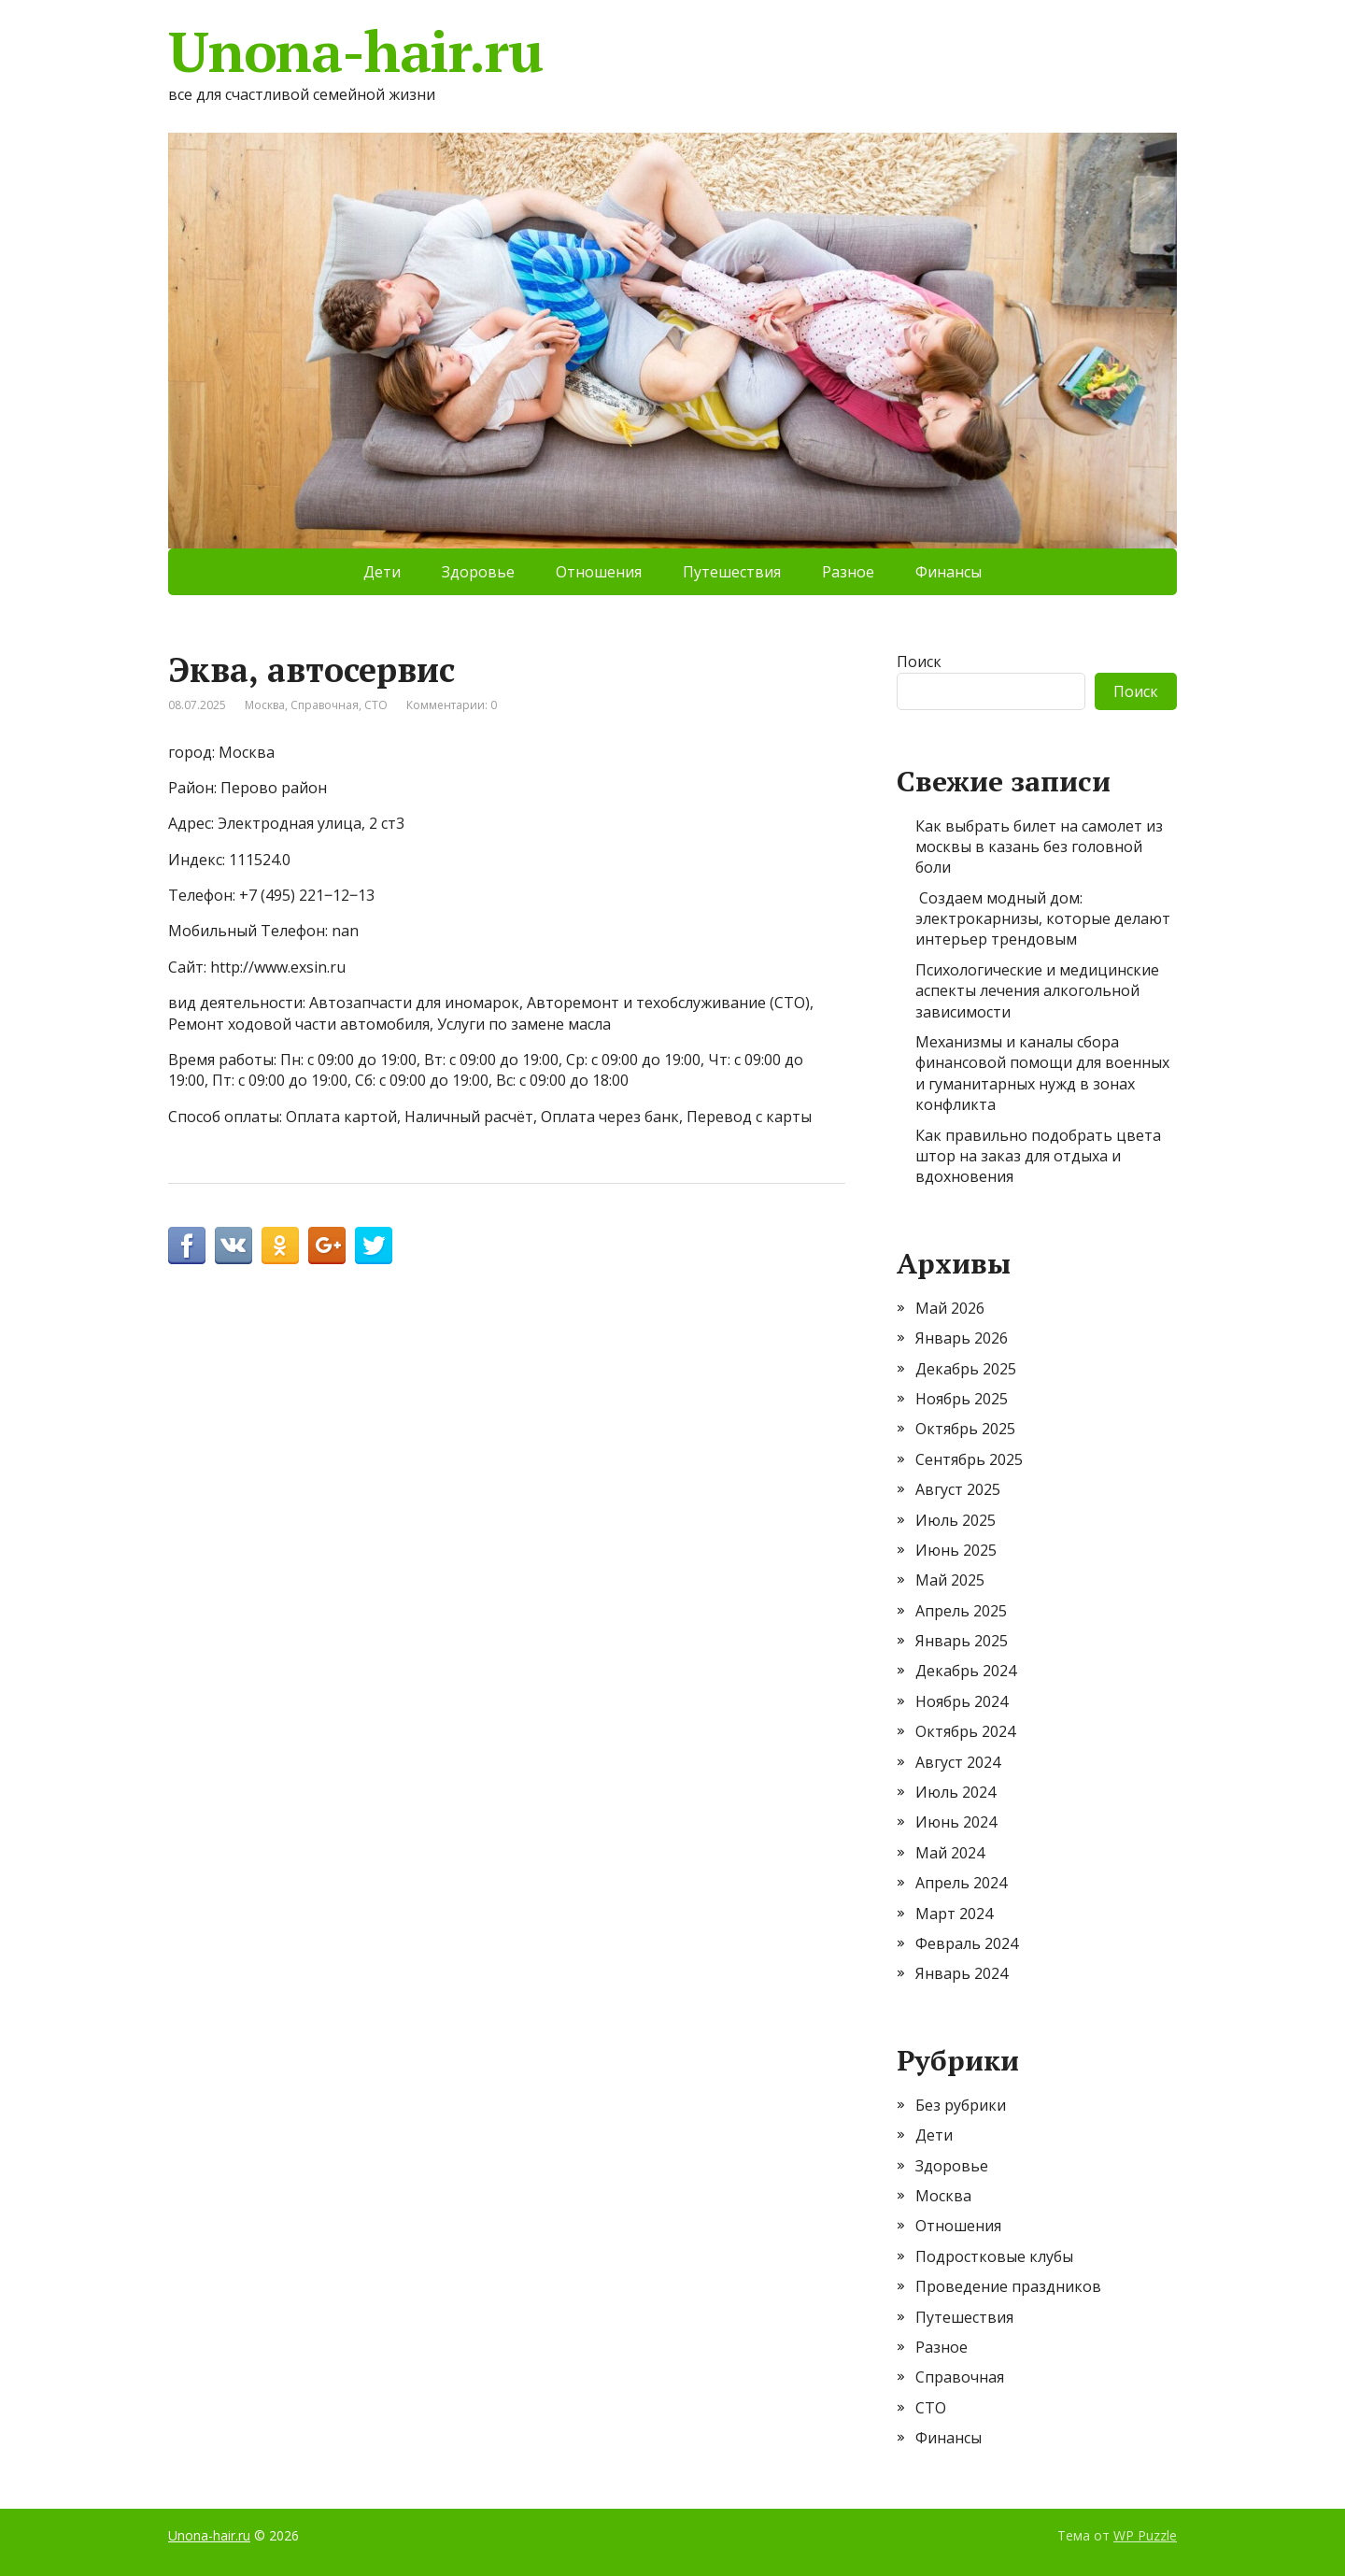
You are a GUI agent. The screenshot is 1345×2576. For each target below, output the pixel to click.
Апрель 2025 (961, 1611)
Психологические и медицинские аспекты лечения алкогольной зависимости (1037, 991)
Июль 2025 (955, 1520)
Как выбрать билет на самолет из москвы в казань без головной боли (1039, 847)
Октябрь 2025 (965, 1428)
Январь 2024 (961, 1973)
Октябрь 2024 (965, 1731)
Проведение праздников (1008, 2286)
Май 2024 (949, 1853)
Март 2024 (954, 1913)
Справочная (324, 705)
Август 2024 (957, 1762)
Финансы (948, 572)
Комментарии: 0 (451, 705)
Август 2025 (957, 1489)
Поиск (919, 661)
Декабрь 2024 (965, 1670)
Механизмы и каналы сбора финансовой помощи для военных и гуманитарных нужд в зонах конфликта (1042, 1073)
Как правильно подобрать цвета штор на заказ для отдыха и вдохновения (1038, 1156)
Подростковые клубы (994, 2256)
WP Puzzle (1145, 2535)
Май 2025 (949, 1580)
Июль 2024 (955, 1792)
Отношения (599, 572)
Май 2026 (949, 1308)
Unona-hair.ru (355, 51)
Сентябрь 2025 (969, 1459)
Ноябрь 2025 (961, 1398)
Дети (382, 572)
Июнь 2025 (956, 1550)
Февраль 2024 (966, 1943)
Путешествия (732, 572)
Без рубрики (960, 2105)
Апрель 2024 (961, 1882)
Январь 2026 (961, 1338)
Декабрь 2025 (965, 1369)
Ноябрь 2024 (961, 1701)
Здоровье (478, 572)
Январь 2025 (961, 1640)
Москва (265, 705)
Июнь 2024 (956, 1822)
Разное (848, 572)
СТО (376, 705)
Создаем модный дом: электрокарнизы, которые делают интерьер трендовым (1042, 919)
